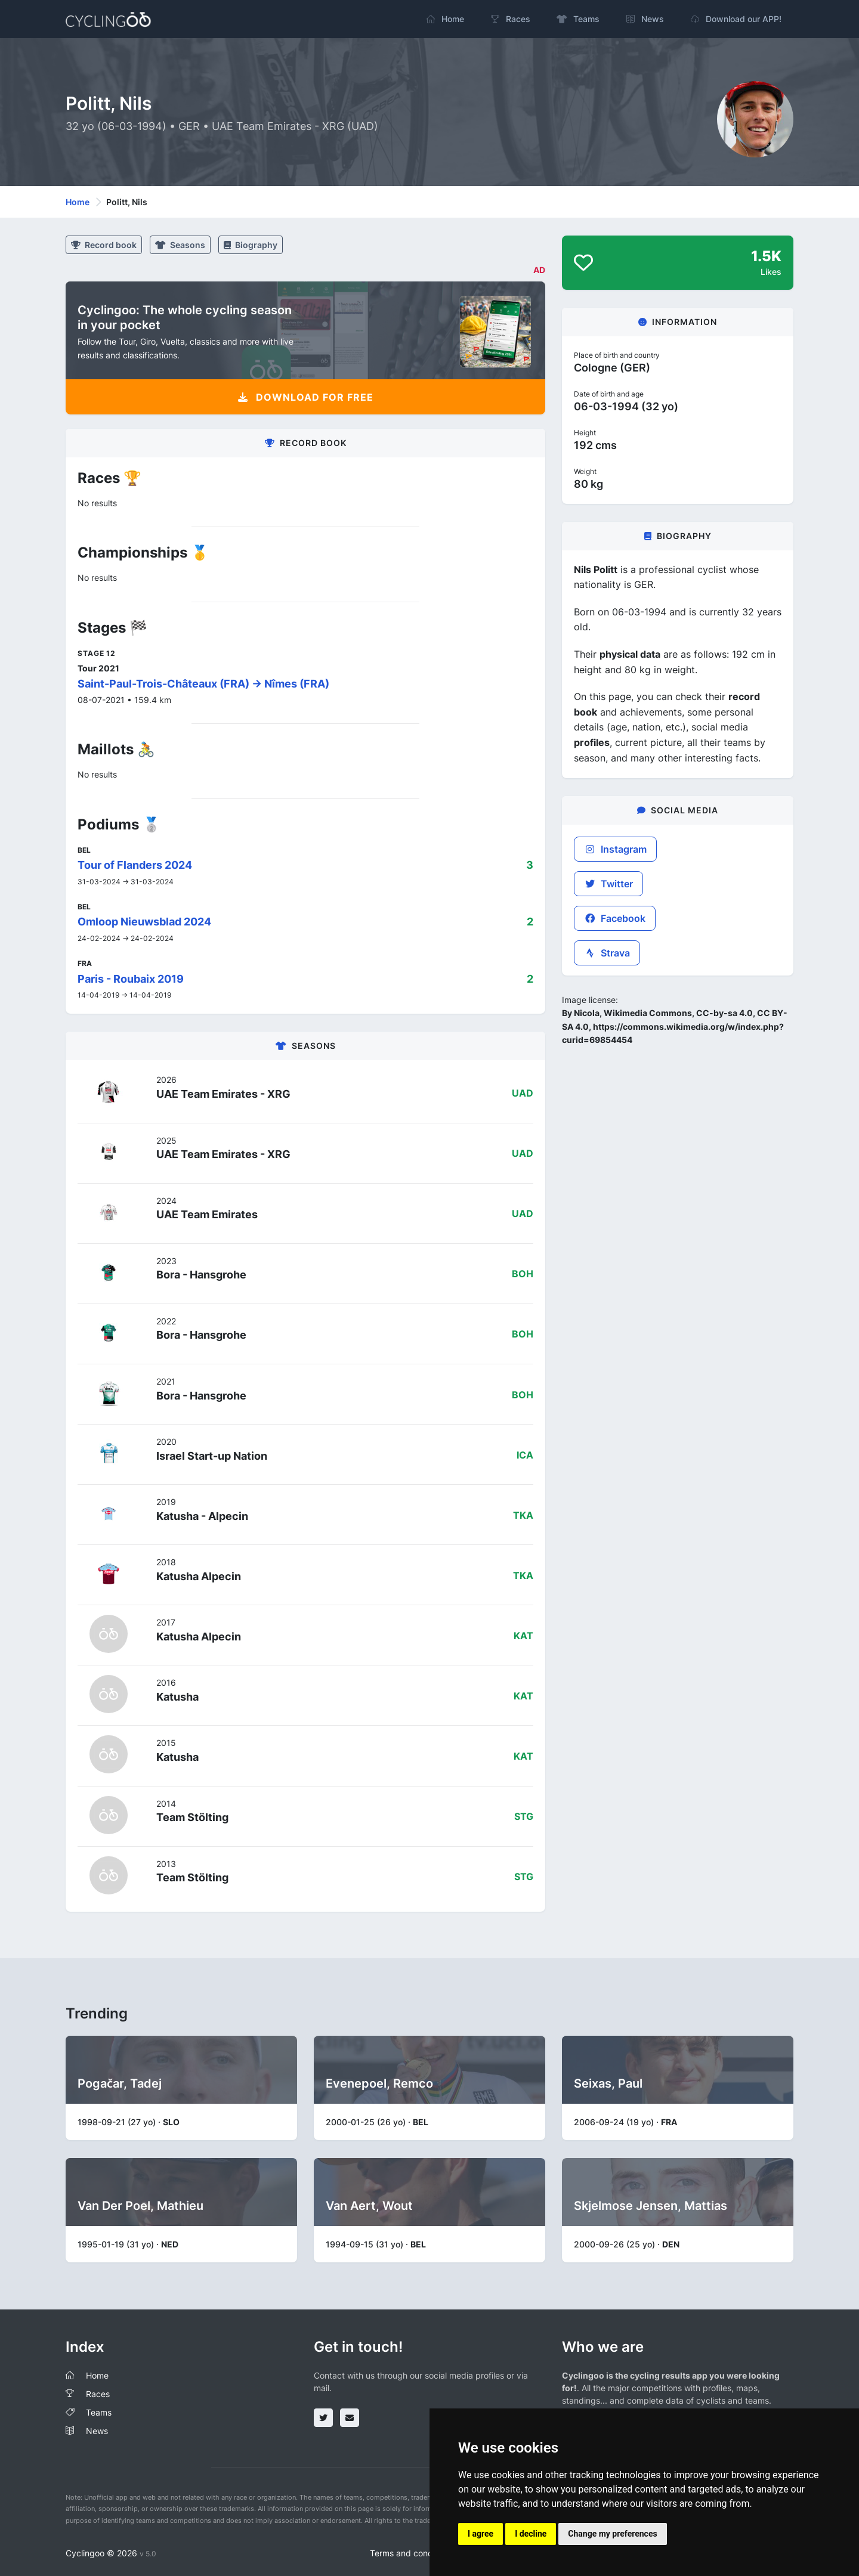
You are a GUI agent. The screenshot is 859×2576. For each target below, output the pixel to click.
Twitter (608, 884)
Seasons (180, 245)
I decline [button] (530, 2533)
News (97, 2431)
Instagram (615, 849)
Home (77, 202)
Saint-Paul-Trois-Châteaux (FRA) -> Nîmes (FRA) (203, 683)
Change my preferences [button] (612, 2533)
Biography (250, 245)
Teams (99, 2412)
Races (98, 2394)
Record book (104, 245)
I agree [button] (480, 2533)
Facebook (614, 918)
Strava (607, 953)
